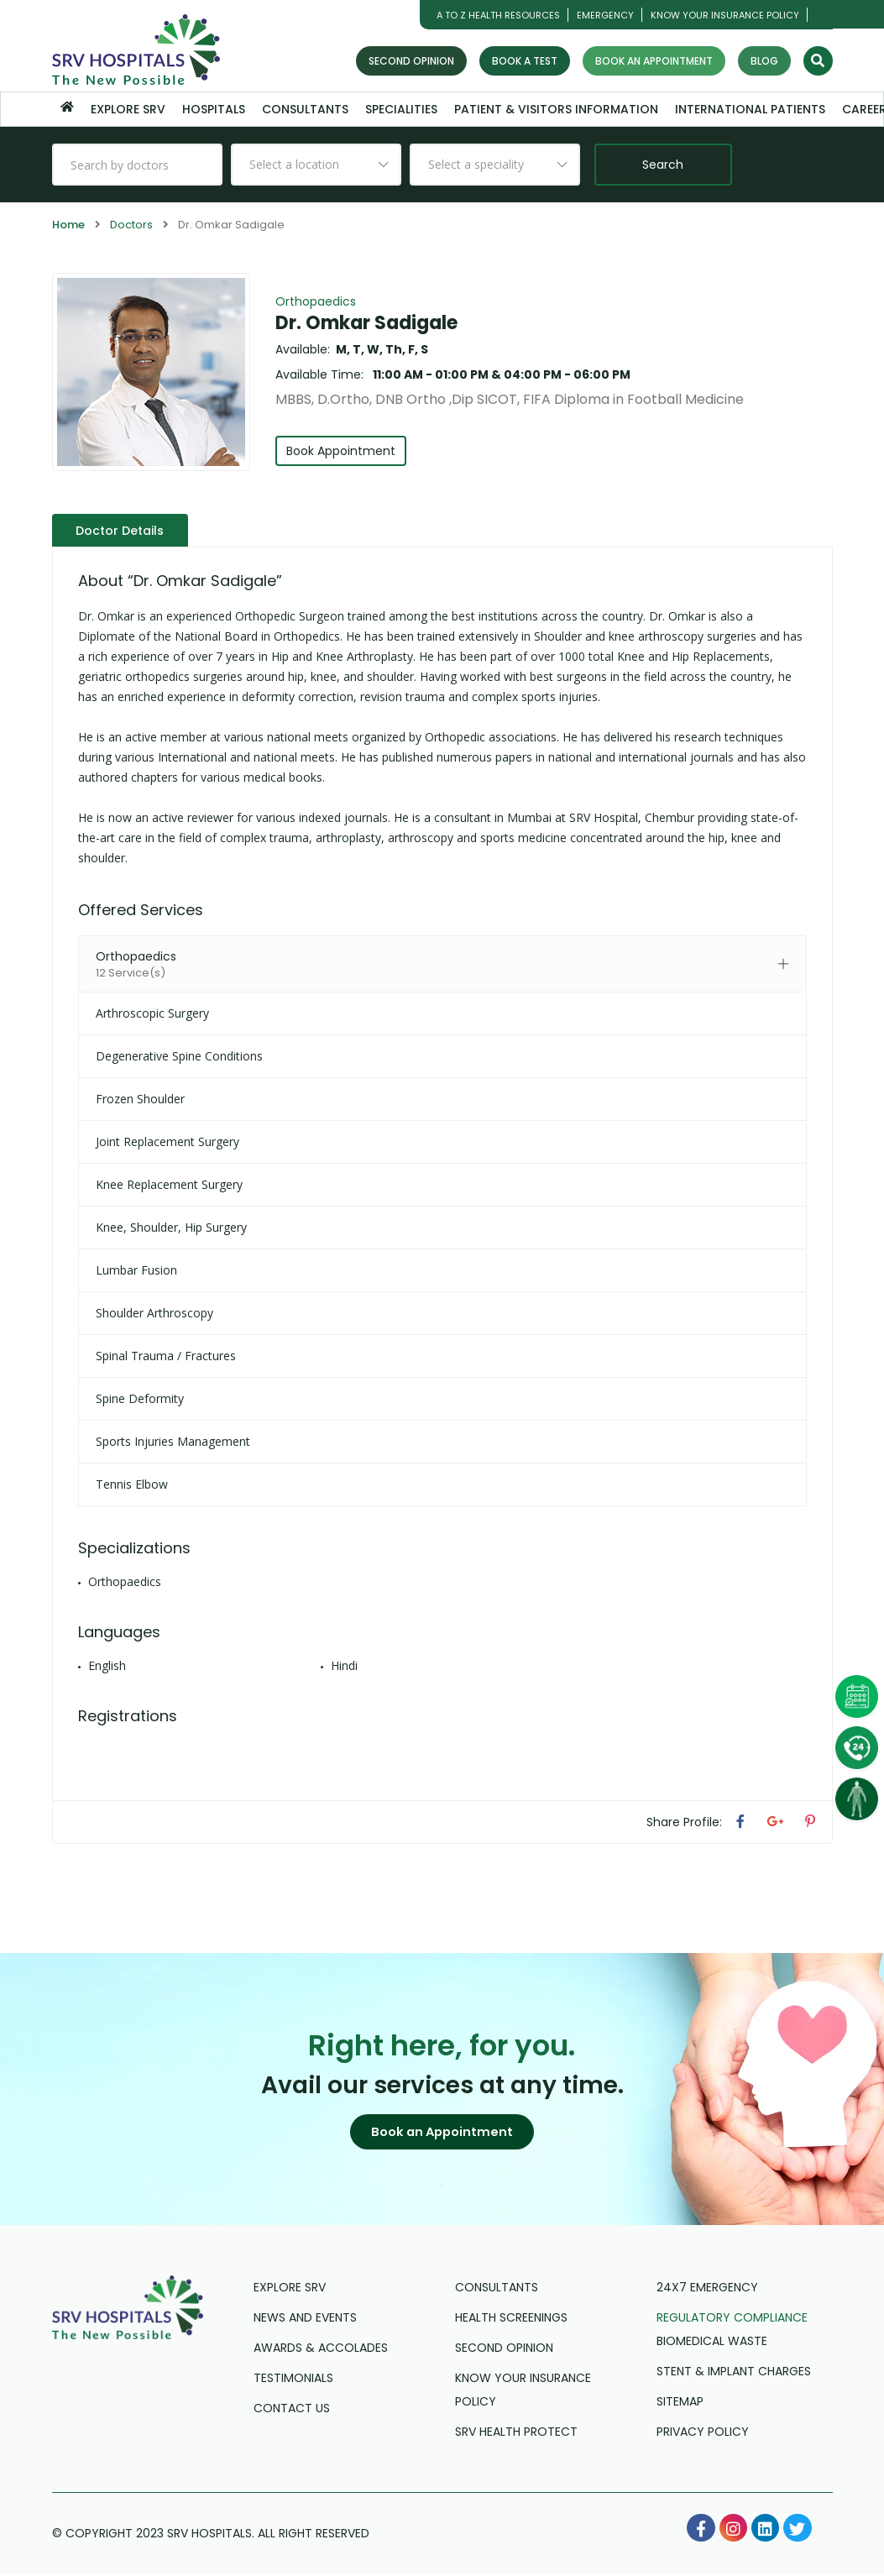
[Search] (818, 61)
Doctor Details (122, 529)
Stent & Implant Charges (733, 2373)
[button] (442, 2132)
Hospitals (213, 109)
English (107, 1665)
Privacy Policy (702, 2434)
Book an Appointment (654, 61)
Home (68, 224)
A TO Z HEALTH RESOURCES (498, 15)
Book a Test (524, 61)
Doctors (131, 224)
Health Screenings (511, 2320)
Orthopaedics (315, 301)
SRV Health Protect (516, 2434)
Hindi (344, 1665)
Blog (764, 61)
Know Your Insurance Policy (725, 15)
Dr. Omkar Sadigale (366, 323)
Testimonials (293, 2380)
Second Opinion (411, 61)
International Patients (750, 109)
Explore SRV (128, 109)
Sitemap (680, 2403)
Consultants (305, 109)
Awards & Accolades (321, 2350)
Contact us (292, 2410)
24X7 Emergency (707, 2289)
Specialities (401, 109)
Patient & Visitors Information (556, 109)
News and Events (305, 2320)
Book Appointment (342, 450)
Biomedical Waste (711, 2343)
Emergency (605, 15)
